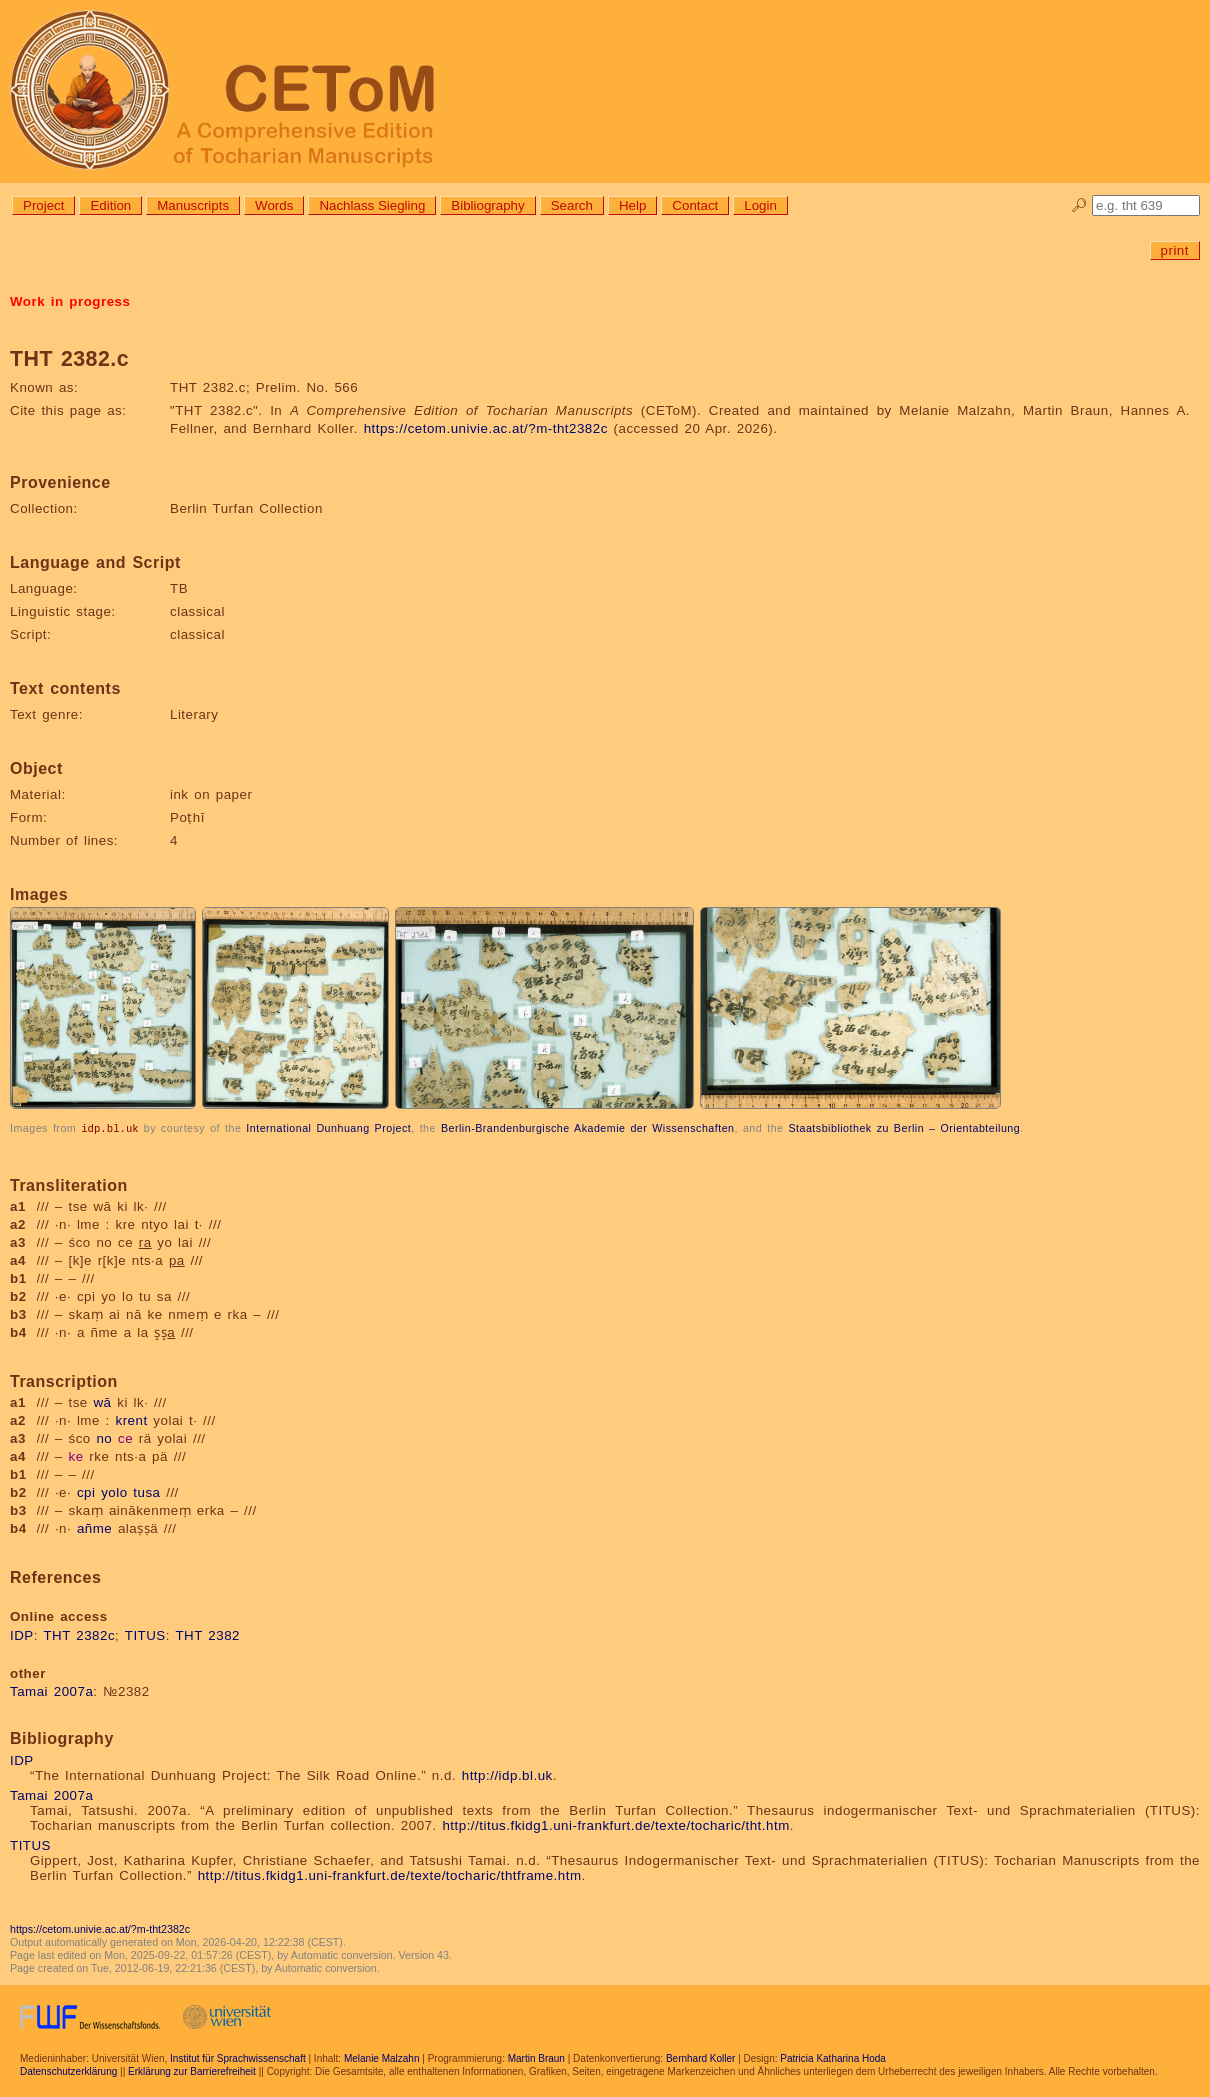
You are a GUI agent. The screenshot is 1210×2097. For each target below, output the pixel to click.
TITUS (145, 1634)
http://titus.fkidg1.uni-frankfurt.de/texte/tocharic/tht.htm (615, 1824)
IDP (22, 1634)
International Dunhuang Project (328, 1128)
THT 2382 (207, 1634)
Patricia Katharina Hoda (833, 2057)
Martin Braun (536, 2057)
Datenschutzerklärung (68, 2070)
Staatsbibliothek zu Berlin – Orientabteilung (904, 1128)
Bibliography (487, 205)
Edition (110, 205)
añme (94, 1527)
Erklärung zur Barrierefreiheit (192, 2070)
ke (76, 1455)
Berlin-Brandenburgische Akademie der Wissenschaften (588, 1128)
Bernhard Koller (700, 2057)
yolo (114, 1491)
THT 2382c (79, 1634)
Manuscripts (193, 205)
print (1175, 250)
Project (43, 205)
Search (572, 205)
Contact (695, 205)
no (104, 1437)
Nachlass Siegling (372, 205)
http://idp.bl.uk (507, 1774)
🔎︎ (1079, 205)
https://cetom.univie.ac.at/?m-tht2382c (486, 428)
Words (274, 205)
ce (125, 1437)
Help (632, 205)
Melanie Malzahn (382, 2057)
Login (760, 205)
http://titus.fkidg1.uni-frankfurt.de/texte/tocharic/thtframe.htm (390, 1874)
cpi (86, 1491)
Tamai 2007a (51, 1690)
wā (102, 1401)
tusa (146, 1491)
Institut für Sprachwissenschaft (238, 2057)
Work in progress (70, 301)
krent (132, 1419)
